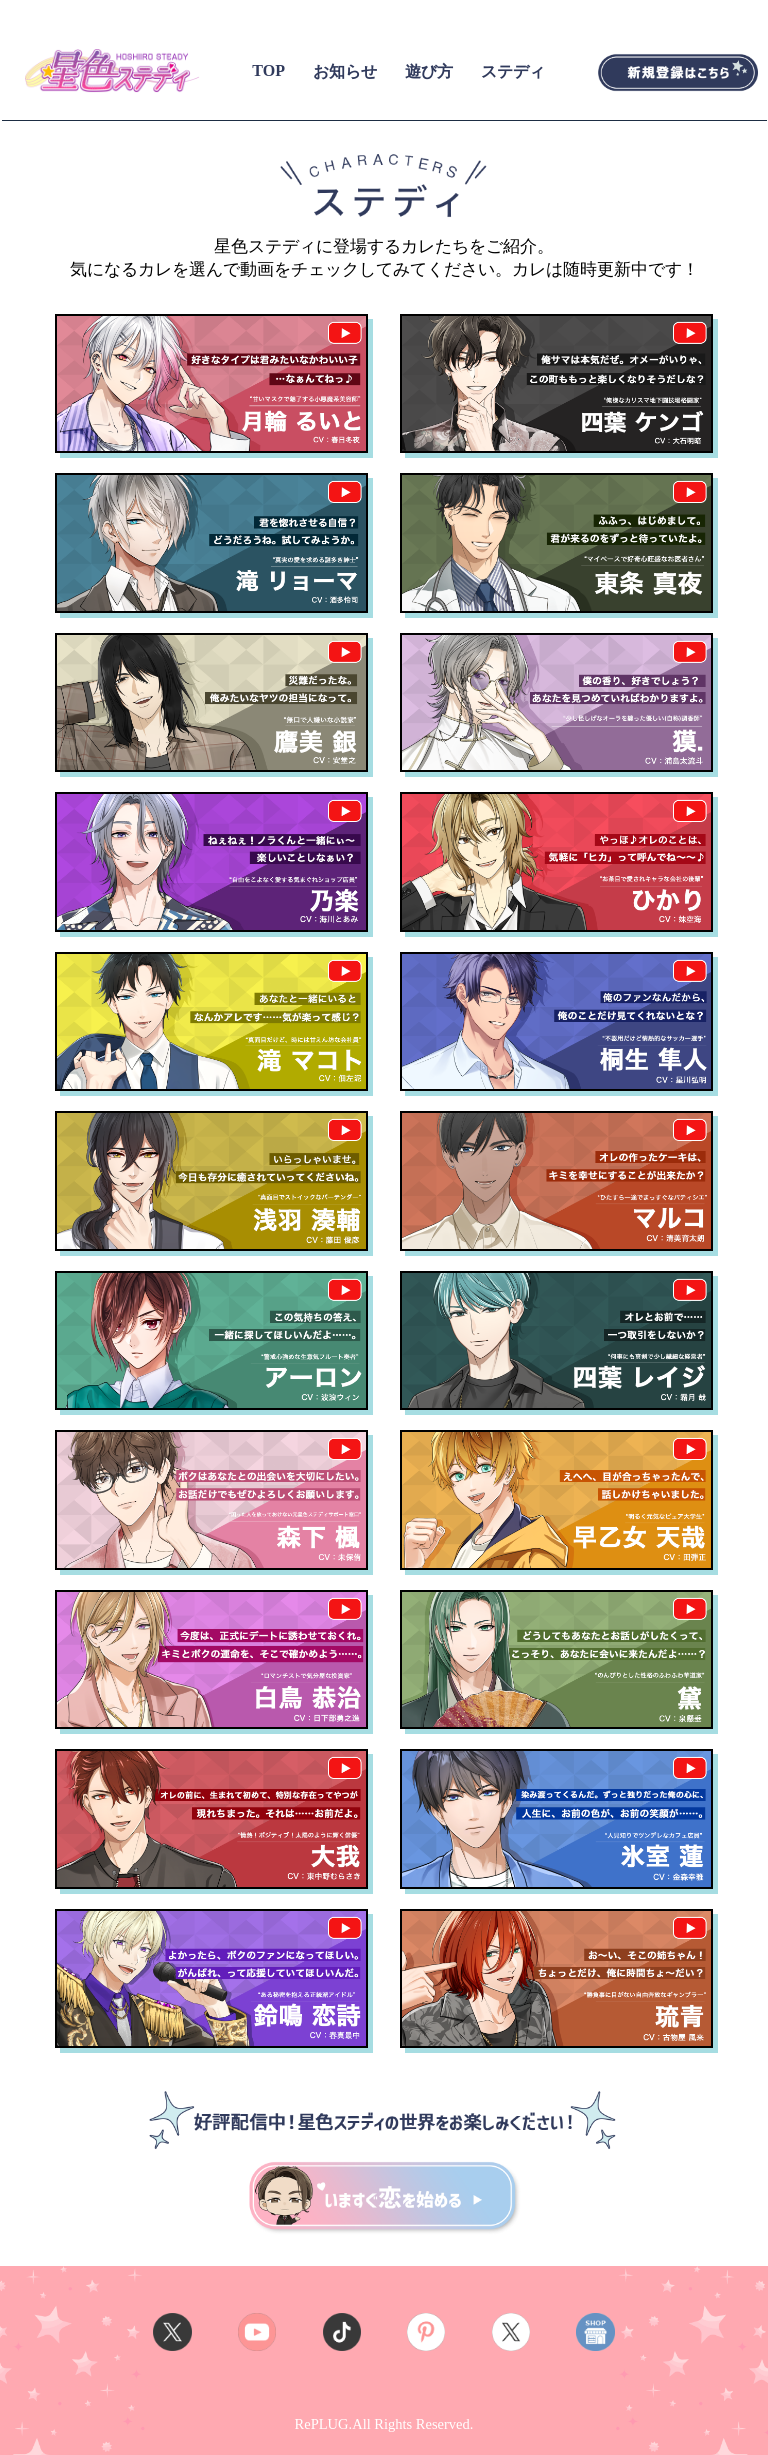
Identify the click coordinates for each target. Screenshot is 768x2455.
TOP (268, 70)
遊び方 (429, 71)
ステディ (513, 71)
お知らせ (345, 71)
